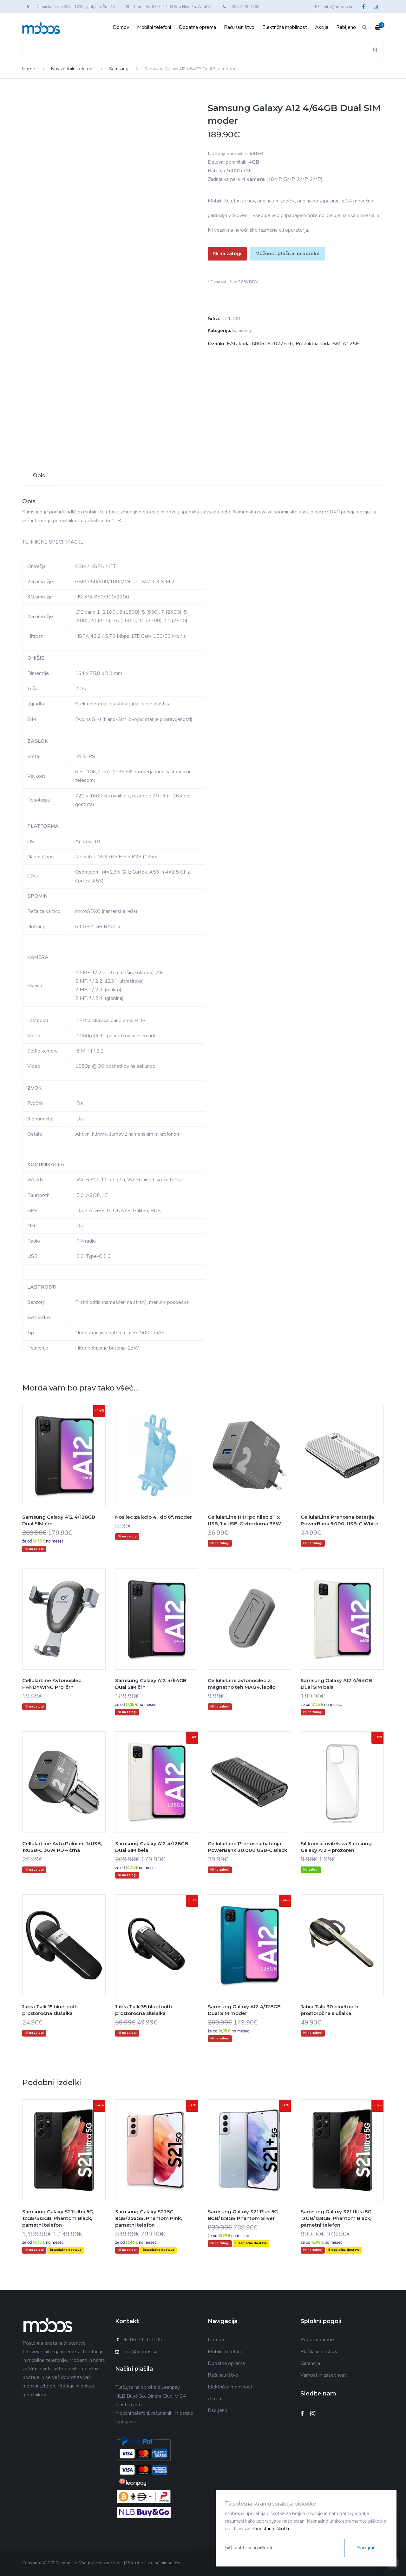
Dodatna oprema (197, 27)
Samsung (118, 68)
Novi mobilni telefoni (72, 68)
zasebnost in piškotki (267, 2529)
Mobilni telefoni (154, 27)
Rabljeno (346, 27)
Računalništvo (239, 27)
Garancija (310, 2363)
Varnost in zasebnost (323, 2375)
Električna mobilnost (284, 27)
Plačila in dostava (319, 2351)
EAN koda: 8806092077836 (260, 343)
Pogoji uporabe (317, 2339)
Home (28, 68)
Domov (121, 27)
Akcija (321, 27)
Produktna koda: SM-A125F (327, 343)
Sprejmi (365, 2547)
